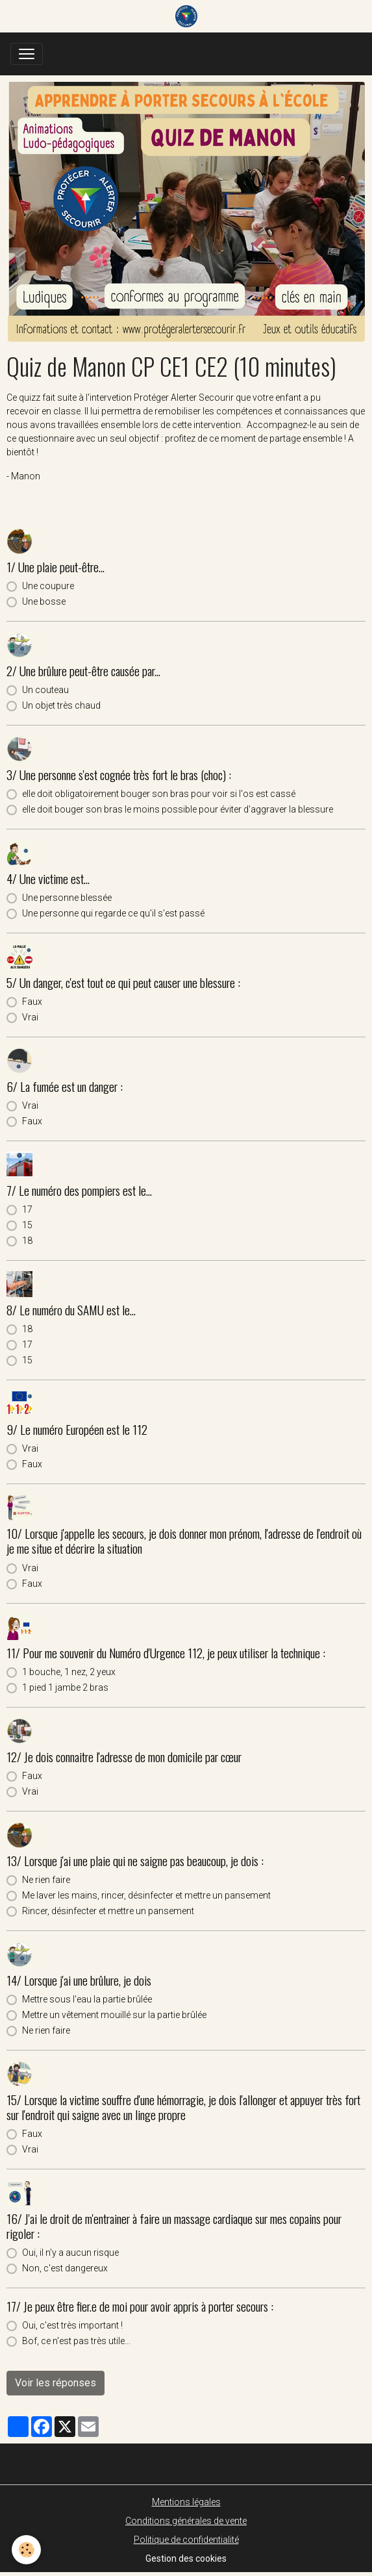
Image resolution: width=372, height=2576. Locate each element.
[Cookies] (26, 2549)
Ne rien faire (46, 1880)
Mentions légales (186, 2502)
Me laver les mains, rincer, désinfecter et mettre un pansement (146, 1895)
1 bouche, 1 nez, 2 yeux (69, 1672)
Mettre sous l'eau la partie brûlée (87, 1999)
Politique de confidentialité (186, 2539)
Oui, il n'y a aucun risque (70, 2252)
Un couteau (45, 690)
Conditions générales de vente (186, 2521)
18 (27, 1240)
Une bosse (44, 601)
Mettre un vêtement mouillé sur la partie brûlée (114, 2015)
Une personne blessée (67, 897)
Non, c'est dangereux (65, 2268)
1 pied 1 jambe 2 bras (65, 1687)
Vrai (30, 1017)
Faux (32, 1001)
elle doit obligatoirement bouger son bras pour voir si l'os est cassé (158, 794)
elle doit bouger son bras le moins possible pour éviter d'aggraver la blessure (177, 809)
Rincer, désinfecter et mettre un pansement (108, 1911)
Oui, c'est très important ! (72, 2325)
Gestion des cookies (186, 2558)
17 (27, 1209)
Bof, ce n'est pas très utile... (76, 2341)
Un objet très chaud (61, 705)
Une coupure (48, 586)
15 (27, 1225)
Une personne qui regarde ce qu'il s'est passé (113, 913)
